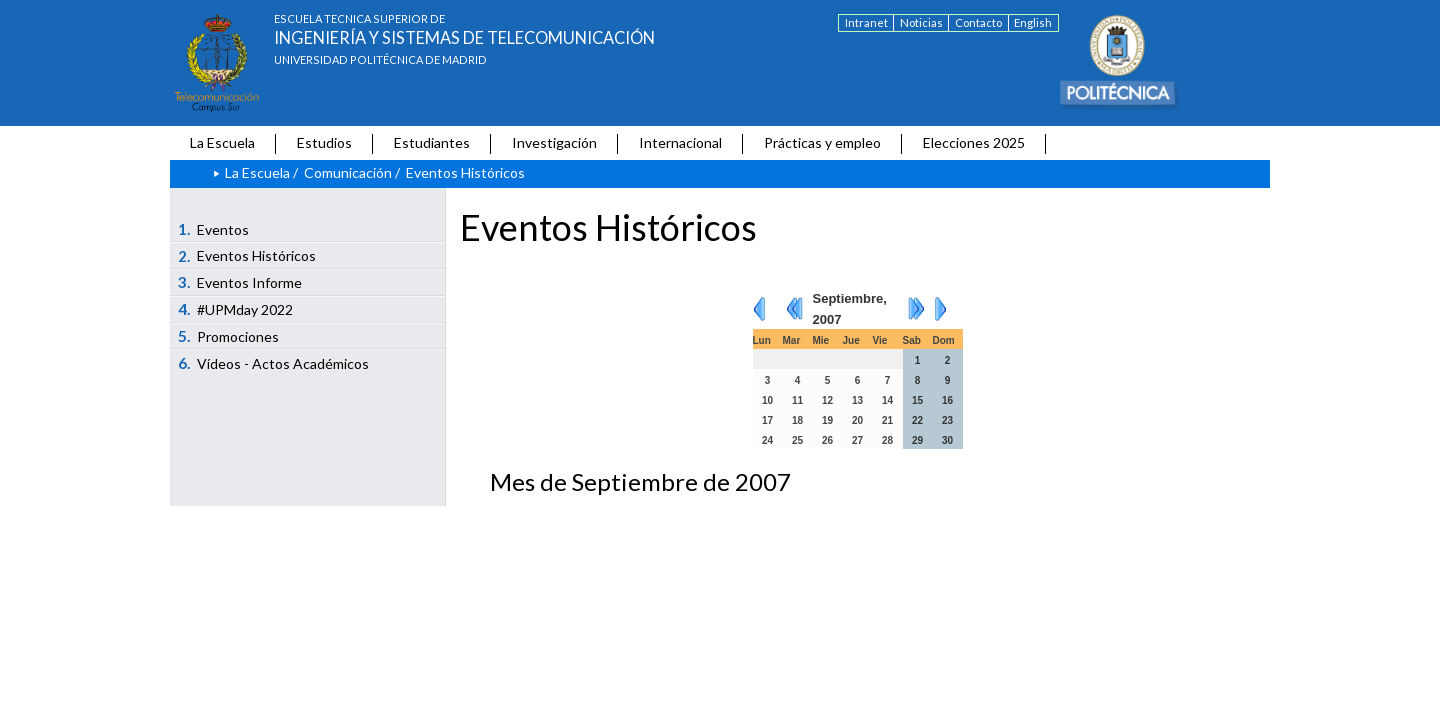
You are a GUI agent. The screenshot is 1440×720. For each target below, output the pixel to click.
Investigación (554, 142)
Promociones (229, 336)
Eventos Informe (240, 282)
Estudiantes (432, 142)
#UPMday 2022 (236, 309)
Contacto (978, 22)
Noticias (921, 22)
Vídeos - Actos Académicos (274, 363)
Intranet (866, 22)
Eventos (214, 229)
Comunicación (348, 172)
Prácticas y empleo (822, 142)
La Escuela (222, 142)
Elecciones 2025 (974, 142)
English (1033, 22)
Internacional (680, 142)
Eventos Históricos (247, 256)
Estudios (324, 142)
